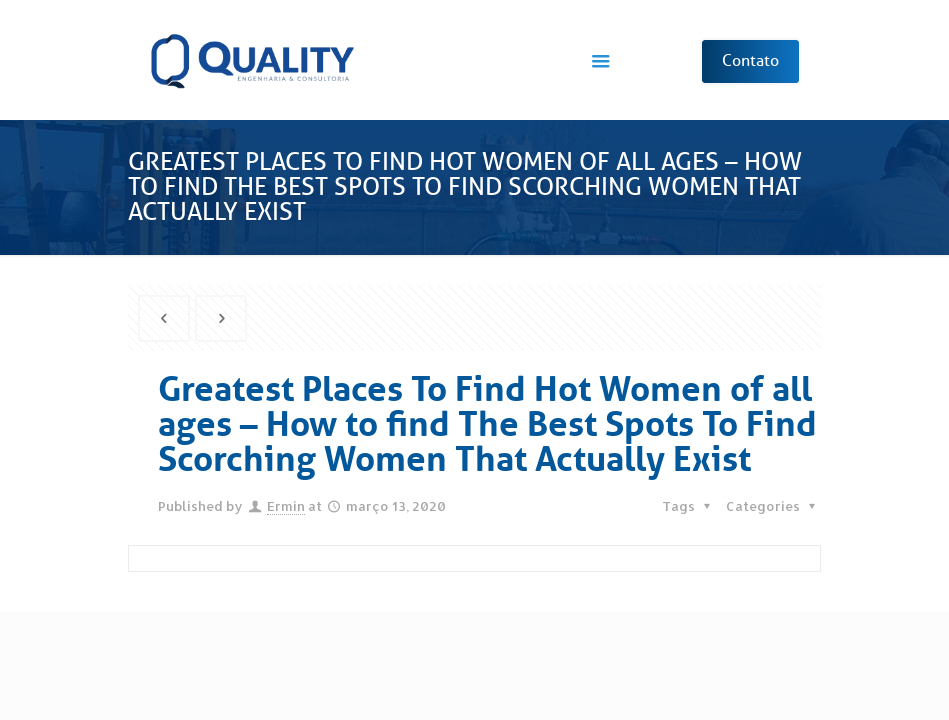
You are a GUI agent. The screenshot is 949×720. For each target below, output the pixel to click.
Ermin (286, 506)
